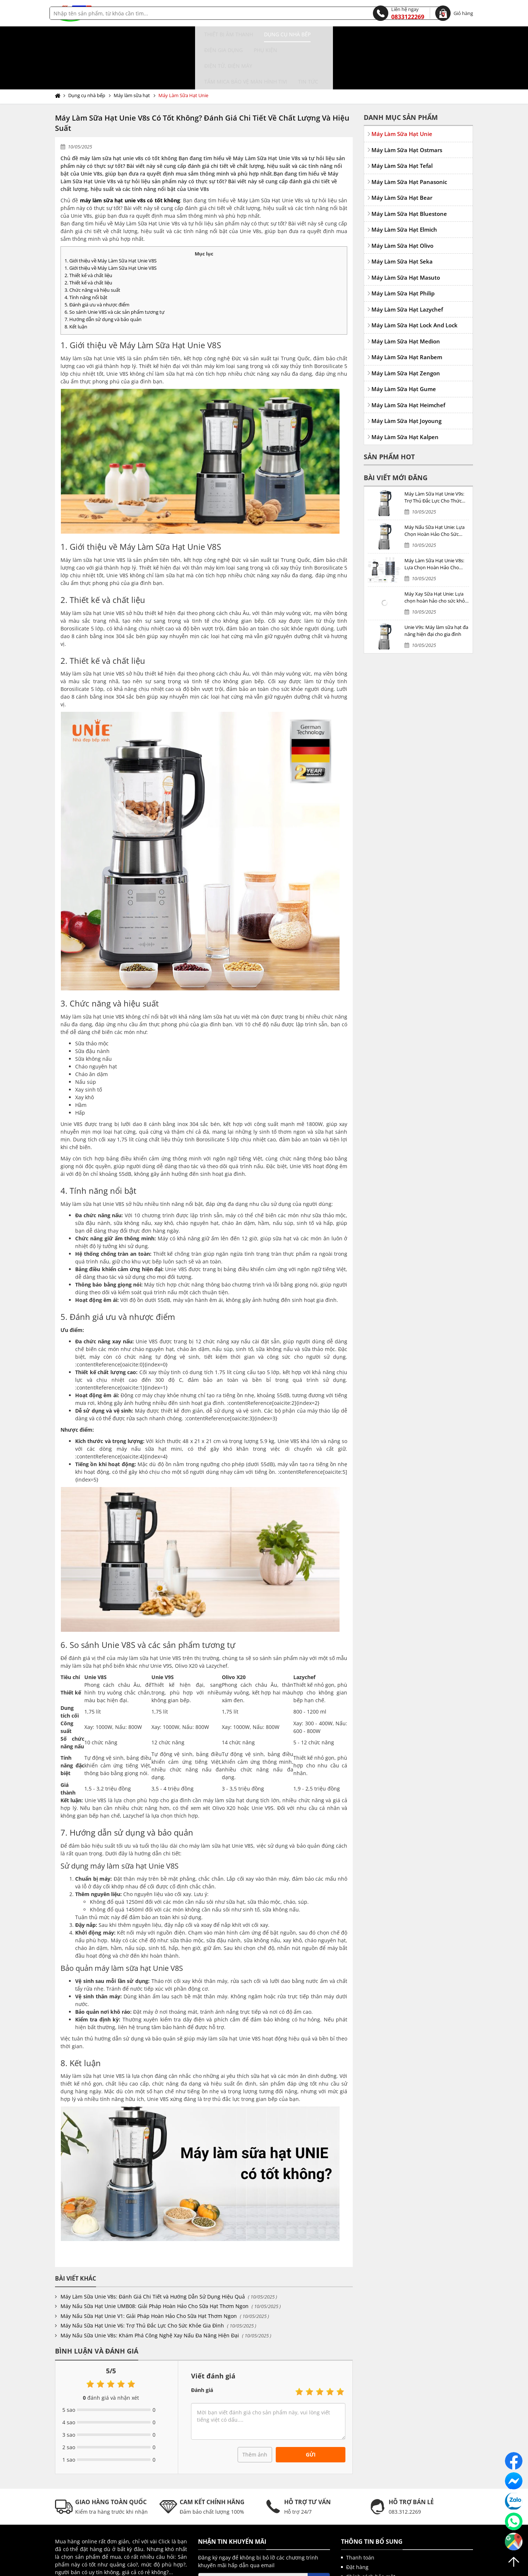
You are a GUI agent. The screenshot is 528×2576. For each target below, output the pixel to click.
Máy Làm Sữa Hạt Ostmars (406, 102)
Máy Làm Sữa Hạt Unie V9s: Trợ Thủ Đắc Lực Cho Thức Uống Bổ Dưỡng (434, 450)
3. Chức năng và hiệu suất (92, 242)
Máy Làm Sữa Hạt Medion (405, 294)
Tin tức (425, 34)
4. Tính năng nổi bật (86, 250)
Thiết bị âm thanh (84, 34)
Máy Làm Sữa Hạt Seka (402, 214)
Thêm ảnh (254, 2407)
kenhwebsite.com (335, 2568)
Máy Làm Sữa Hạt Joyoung (406, 373)
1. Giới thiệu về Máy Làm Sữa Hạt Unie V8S (111, 213)
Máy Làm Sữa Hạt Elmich (404, 182)
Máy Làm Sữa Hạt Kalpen (405, 389)
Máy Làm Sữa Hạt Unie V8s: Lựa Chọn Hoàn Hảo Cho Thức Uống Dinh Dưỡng (434, 517)
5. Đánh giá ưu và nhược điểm (97, 257)
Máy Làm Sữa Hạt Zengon (405, 326)
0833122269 (398, 13)
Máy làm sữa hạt (132, 48)
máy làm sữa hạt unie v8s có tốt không (130, 153)
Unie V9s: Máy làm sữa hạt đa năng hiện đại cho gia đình (436, 583)
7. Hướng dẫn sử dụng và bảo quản (103, 272)
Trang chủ (59, 48)
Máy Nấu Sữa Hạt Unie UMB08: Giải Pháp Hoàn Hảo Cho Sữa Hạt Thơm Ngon (154, 2258)
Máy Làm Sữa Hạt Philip (402, 246)
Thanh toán (360, 2510)
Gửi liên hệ (76, 2538)
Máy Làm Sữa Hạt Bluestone (409, 166)
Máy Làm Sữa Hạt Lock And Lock (414, 277)
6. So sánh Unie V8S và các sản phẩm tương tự (115, 264)
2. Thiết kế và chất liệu (88, 228)
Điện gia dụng (197, 34)
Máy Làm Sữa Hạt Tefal (402, 118)
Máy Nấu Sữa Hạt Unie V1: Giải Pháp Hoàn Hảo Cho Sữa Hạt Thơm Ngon (148, 2268)
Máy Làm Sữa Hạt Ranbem (406, 309)
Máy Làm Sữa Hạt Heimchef (408, 357)
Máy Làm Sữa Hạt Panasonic (409, 134)
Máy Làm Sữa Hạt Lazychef (407, 262)
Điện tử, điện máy (286, 34)
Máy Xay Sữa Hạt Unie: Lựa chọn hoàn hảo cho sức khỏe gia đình (435, 550)
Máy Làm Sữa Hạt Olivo (402, 198)
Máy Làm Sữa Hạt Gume (403, 341)
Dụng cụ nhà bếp (143, 34)
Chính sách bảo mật (370, 2529)
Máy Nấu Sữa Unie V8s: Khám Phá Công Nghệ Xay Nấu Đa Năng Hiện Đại (149, 2288)
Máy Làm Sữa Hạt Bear (401, 150)
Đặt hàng (357, 2519)
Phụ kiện (239, 34)
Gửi (311, 2407)
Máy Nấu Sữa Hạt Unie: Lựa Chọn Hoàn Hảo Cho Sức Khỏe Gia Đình (434, 483)
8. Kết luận (76, 279)
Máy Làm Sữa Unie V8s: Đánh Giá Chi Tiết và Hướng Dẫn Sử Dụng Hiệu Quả (152, 2249)
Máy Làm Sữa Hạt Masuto (405, 230)
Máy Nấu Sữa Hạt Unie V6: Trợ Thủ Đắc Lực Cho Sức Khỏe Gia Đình (142, 2278)
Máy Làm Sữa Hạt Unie (183, 48)
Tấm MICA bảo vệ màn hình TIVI (362, 34)
